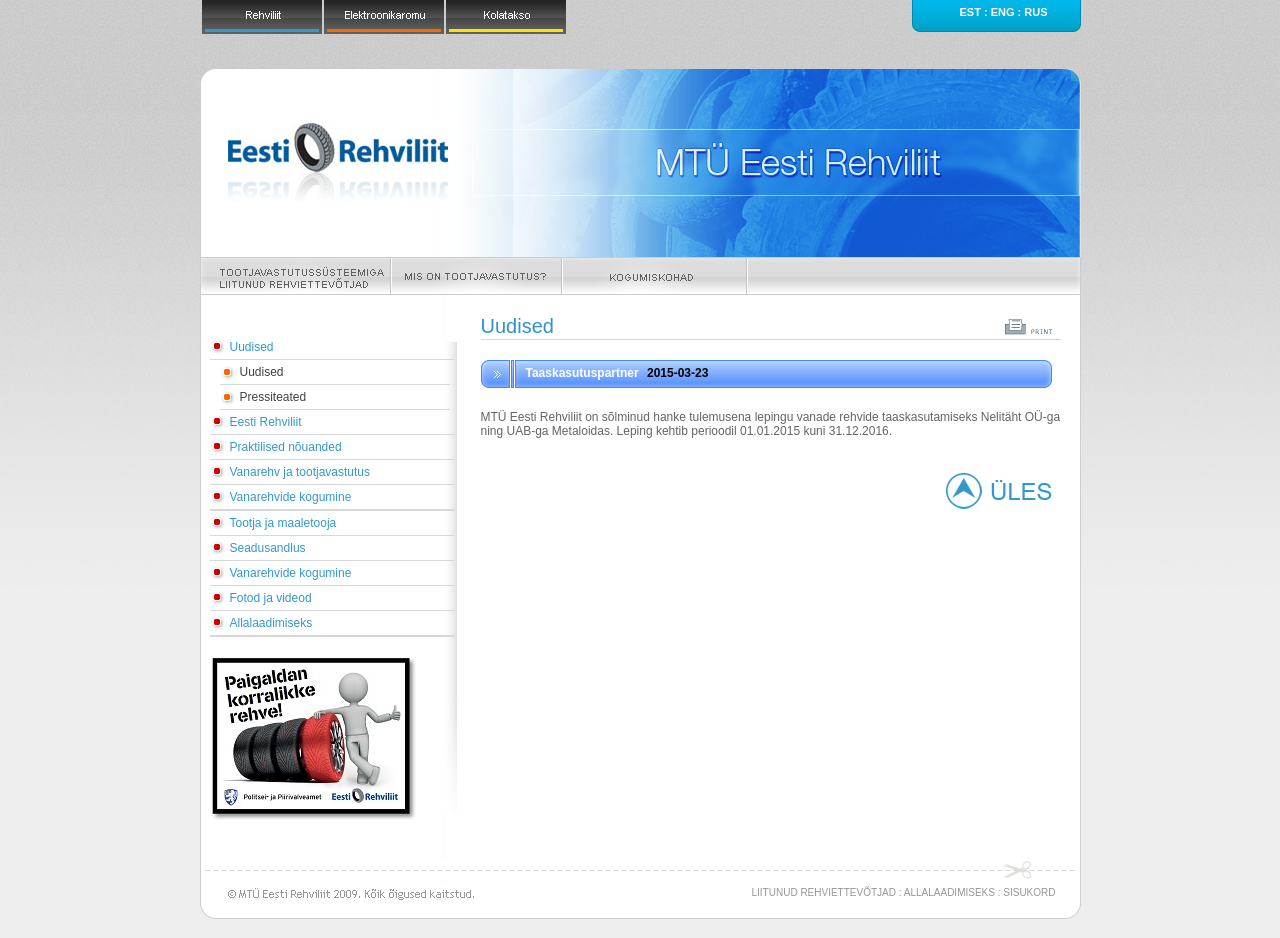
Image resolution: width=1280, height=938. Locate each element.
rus (1035, 12)
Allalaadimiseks (271, 623)
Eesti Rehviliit (266, 422)
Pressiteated (273, 397)
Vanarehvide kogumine (291, 497)
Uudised (252, 347)
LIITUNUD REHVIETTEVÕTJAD (824, 892)
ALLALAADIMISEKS (949, 892)
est (969, 12)
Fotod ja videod (271, 598)
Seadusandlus (268, 548)
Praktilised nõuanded (286, 447)
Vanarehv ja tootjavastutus (300, 472)
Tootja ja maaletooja (283, 523)
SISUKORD (1029, 892)
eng (1003, 12)
